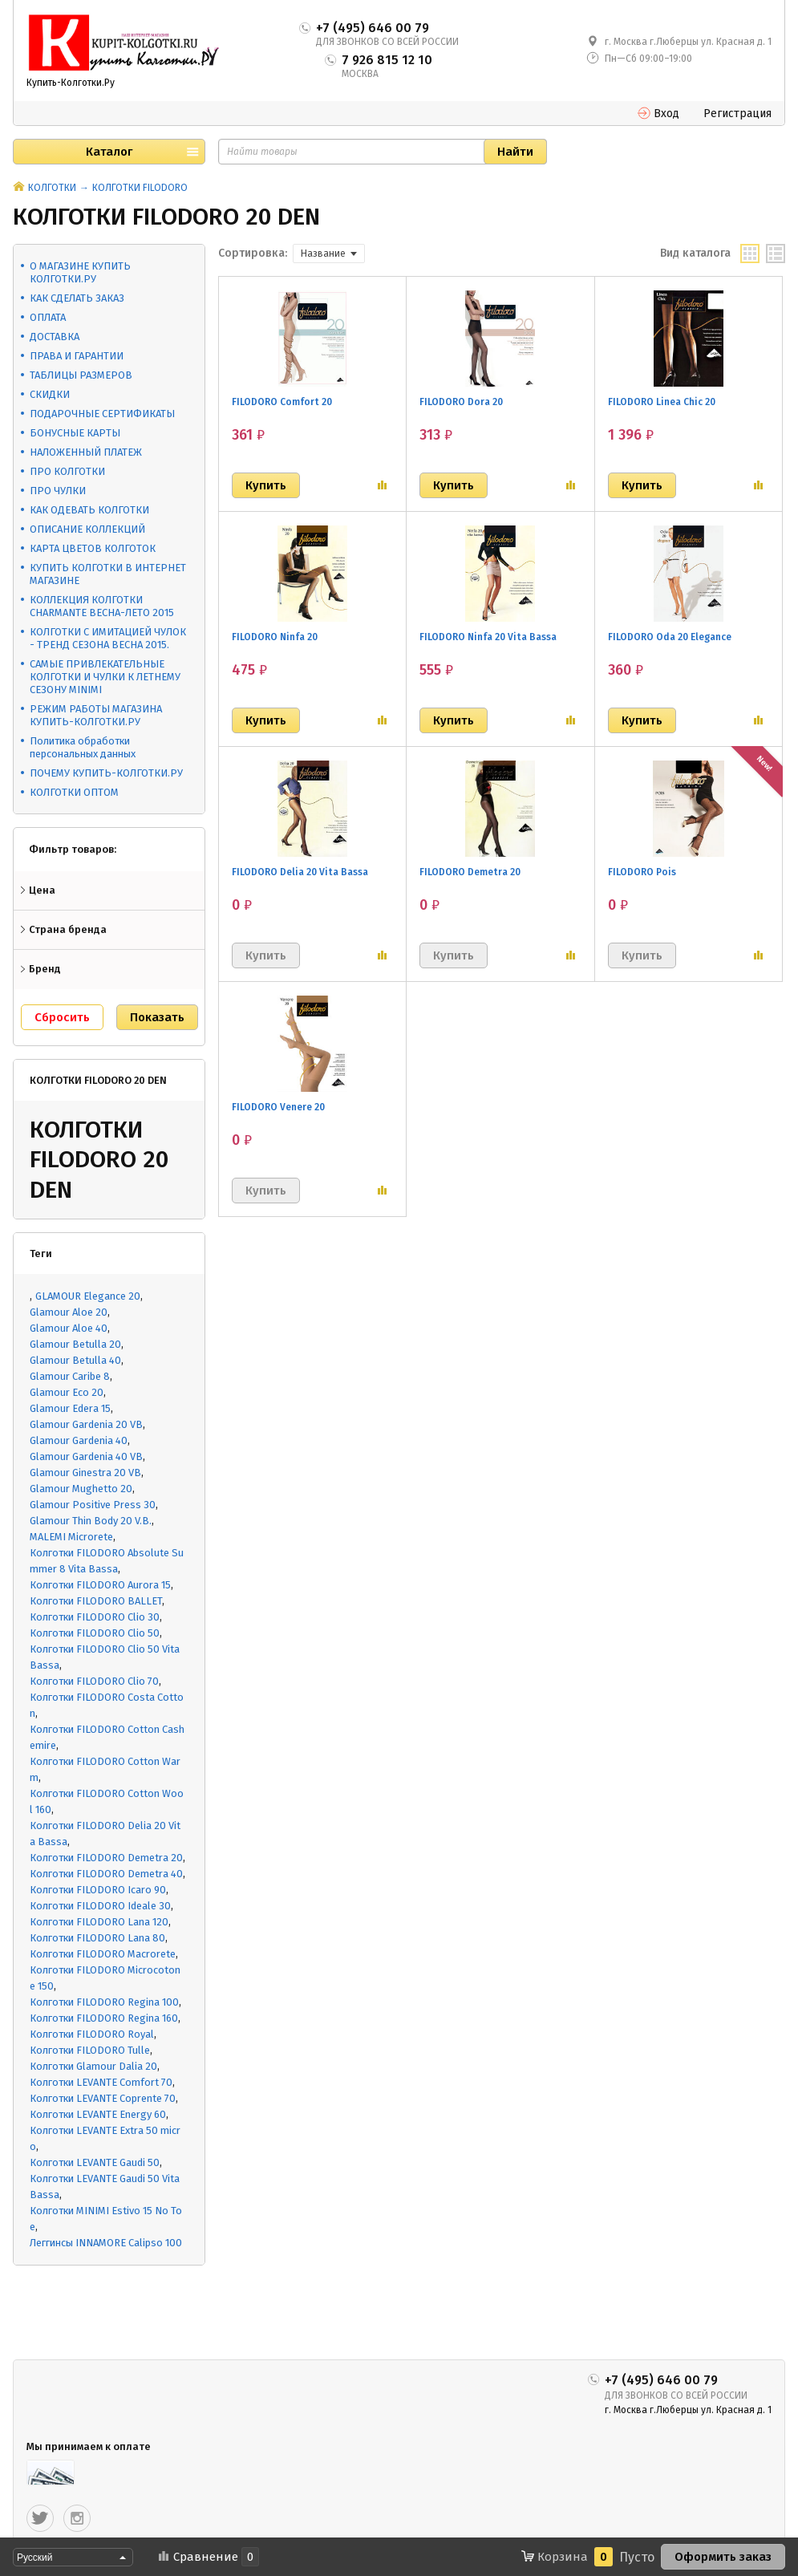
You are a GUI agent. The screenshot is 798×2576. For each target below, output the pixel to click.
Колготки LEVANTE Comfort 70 (101, 2082)
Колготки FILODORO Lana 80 (97, 1938)
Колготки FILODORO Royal (92, 2034)
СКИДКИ (50, 394)
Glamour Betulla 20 (75, 1344)
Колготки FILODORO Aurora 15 (100, 1585)
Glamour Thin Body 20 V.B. (91, 1521)
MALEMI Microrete (71, 1537)
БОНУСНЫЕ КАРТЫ (75, 433)
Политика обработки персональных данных (83, 747)
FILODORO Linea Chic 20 (661, 402)
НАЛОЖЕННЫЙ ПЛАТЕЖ (86, 452)
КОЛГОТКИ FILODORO (140, 187)
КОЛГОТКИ (52, 187)
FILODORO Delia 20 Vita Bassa (300, 872)
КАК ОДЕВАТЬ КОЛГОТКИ (89, 510)
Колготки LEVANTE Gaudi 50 (95, 2162)
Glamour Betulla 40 (75, 1360)
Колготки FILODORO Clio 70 (94, 1681)
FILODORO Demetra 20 (470, 872)
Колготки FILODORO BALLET (96, 1601)
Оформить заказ (723, 2557)
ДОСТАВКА (54, 337)
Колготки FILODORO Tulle (90, 2050)
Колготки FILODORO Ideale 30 (100, 1906)
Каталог (109, 151)
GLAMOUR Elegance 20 (87, 1296)
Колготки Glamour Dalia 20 (93, 2066)
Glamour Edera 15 (70, 1408)
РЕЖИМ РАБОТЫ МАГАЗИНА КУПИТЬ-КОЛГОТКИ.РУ (96, 715)
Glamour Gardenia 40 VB (86, 1456)
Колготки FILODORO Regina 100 (104, 2002)
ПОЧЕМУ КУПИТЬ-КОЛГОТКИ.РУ (106, 773)
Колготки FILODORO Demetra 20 (106, 1858)
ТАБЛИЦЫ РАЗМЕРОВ (81, 375)
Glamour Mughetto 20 (81, 1489)
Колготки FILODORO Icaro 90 (98, 1890)
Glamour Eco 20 (66, 1392)
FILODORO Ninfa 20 (275, 637)
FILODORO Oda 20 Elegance (669, 637)
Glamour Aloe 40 (68, 1328)
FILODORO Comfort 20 (282, 402)
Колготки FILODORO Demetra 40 (106, 1874)
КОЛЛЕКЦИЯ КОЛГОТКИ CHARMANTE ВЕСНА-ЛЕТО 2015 (102, 606)
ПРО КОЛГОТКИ (67, 471)
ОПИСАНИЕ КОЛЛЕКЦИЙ (87, 529)
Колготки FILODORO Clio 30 (95, 1617)
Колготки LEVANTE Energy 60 (98, 2114)
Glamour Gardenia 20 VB (86, 1424)
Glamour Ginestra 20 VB (85, 1472)
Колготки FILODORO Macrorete (103, 1954)
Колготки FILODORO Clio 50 (95, 1633)
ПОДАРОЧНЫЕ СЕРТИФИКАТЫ (102, 414)
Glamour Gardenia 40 (79, 1440)
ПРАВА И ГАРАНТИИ (77, 356)
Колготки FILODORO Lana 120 (99, 1922)
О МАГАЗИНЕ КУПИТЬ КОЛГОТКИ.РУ (80, 272)
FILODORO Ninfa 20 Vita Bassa (488, 637)
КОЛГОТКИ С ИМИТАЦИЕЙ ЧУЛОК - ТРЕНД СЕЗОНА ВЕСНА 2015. (108, 638)
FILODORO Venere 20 (278, 1107)
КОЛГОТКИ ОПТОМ (74, 792)
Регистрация (737, 113)
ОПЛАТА (48, 317)
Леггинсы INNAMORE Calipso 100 (106, 2243)
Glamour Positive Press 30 (93, 1505)
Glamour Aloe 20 (68, 1312)
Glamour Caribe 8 (70, 1376)
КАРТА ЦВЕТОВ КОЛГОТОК (93, 548)
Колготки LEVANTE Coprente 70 (103, 2098)
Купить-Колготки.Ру (70, 82)
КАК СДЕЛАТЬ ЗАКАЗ (77, 298)
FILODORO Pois (642, 872)
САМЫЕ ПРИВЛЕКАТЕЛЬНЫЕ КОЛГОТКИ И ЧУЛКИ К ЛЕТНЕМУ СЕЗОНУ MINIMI (105, 677)
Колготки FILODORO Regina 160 (104, 2018)
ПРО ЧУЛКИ (58, 491)
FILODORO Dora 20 (461, 402)
